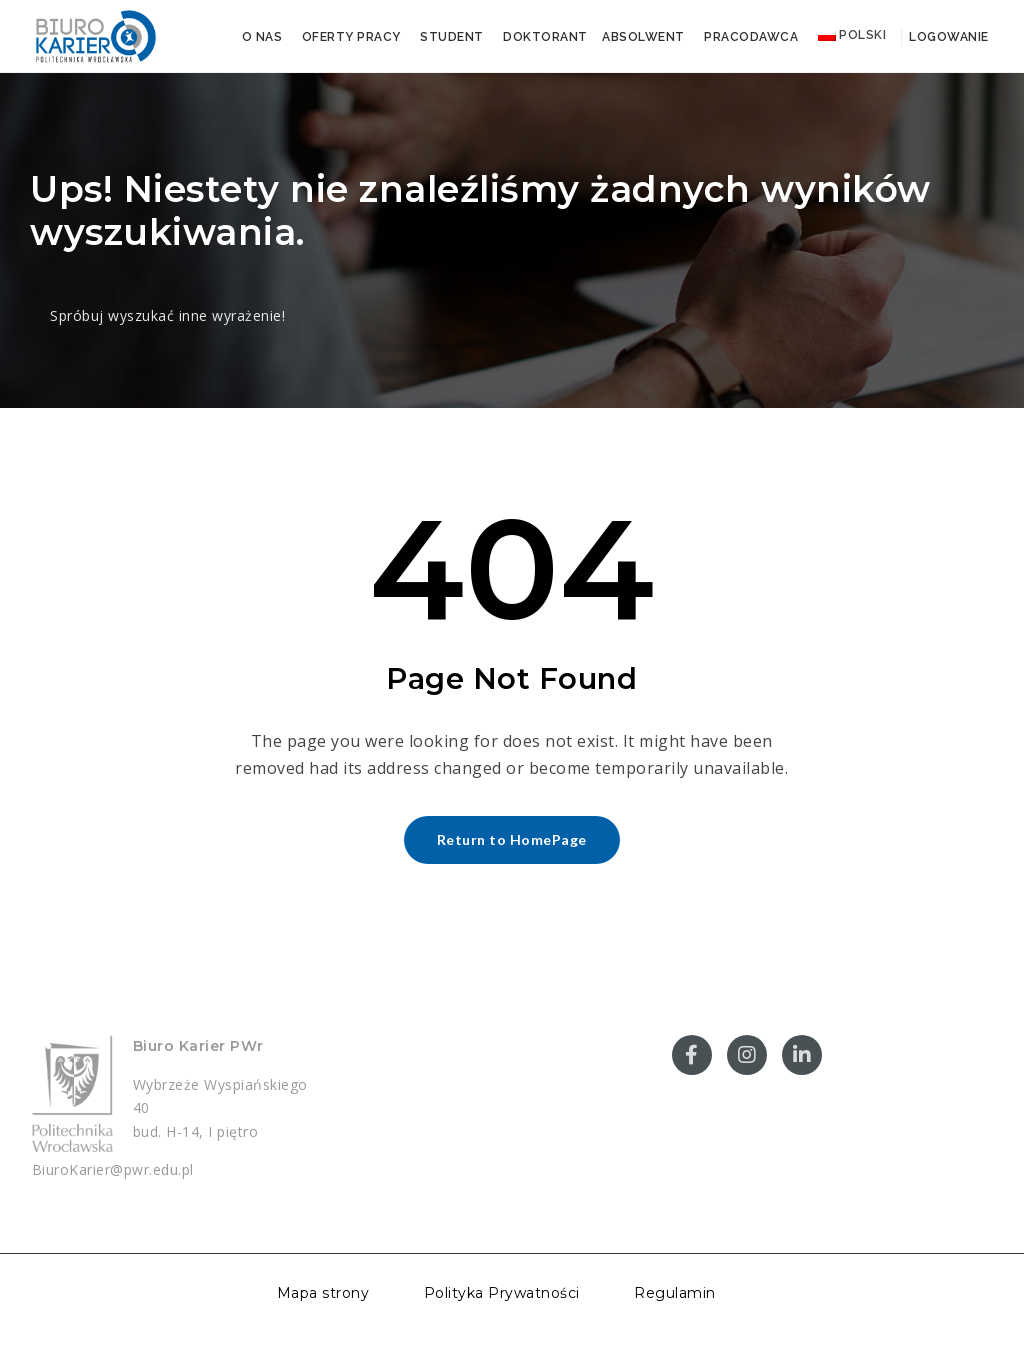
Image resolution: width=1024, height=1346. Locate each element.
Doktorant (545, 37)
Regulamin (675, 1293)
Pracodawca (751, 37)
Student (452, 37)
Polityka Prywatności (502, 1293)
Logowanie (947, 37)
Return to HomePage (512, 839)
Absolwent (643, 37)
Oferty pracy (351, 37)
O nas (262, 37)
